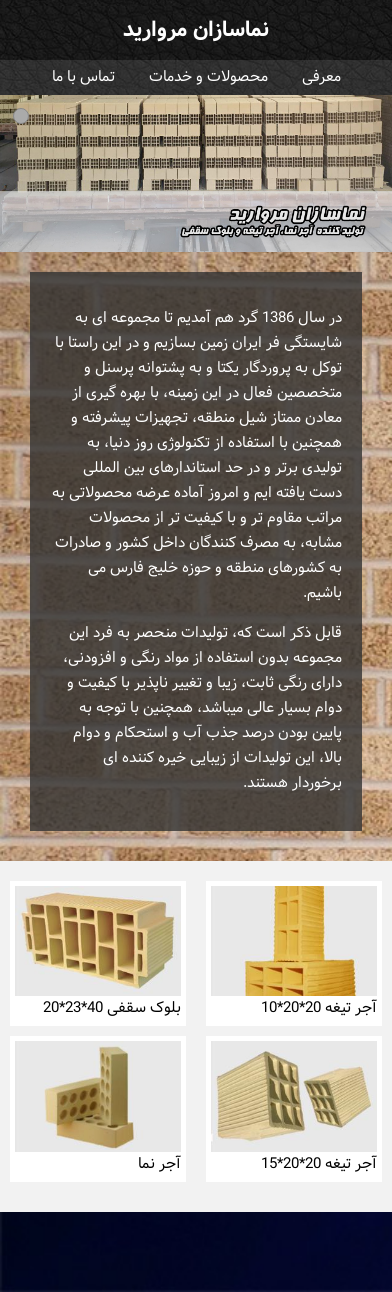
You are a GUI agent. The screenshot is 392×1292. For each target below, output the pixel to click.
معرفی (321, 77)
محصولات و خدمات (208, 77)
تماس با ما (83, 77)
